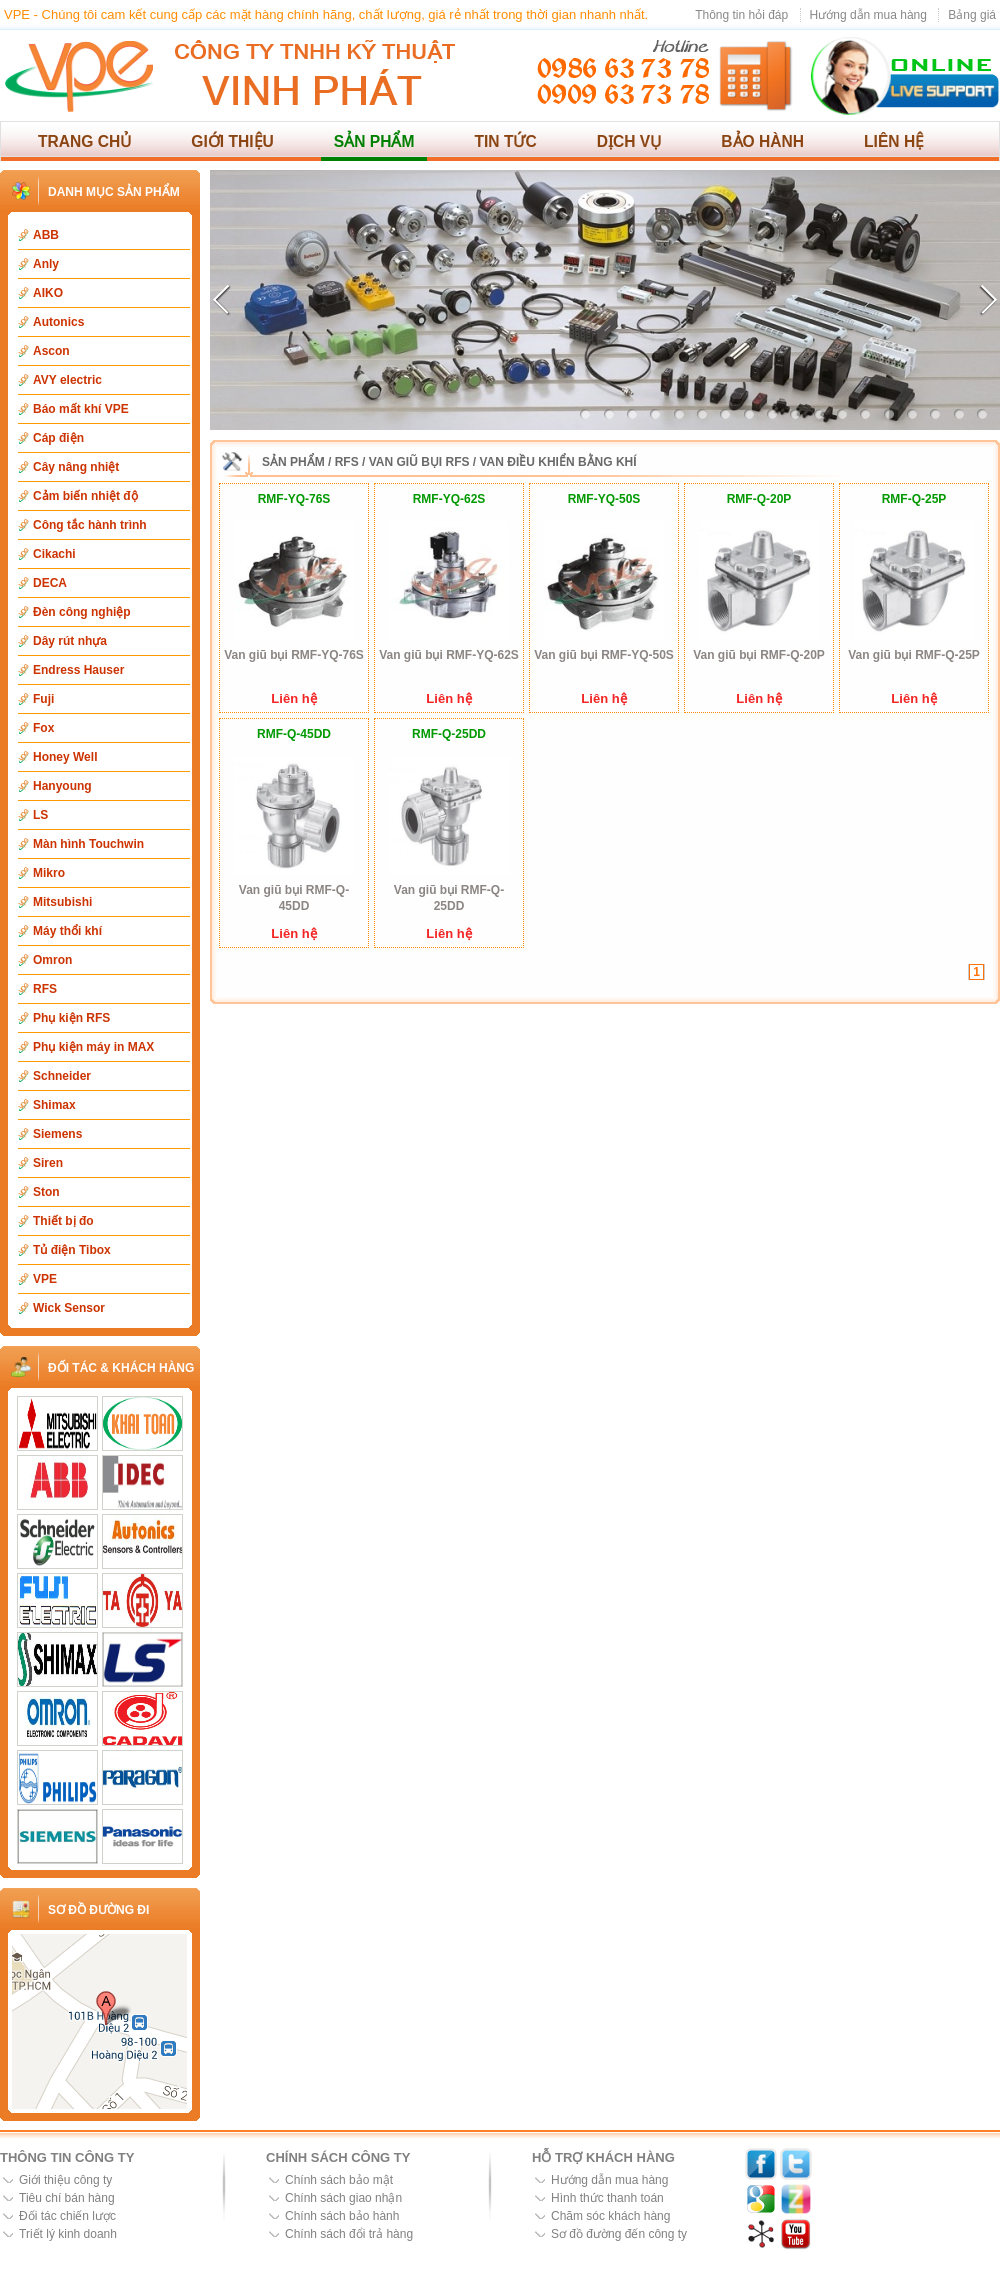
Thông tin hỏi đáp (741, 15)
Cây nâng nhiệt (76, 467)
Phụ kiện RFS (71, 1018)
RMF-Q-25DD (449, 734)
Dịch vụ (629, 141)
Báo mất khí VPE (81, 409)
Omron (52, 960)
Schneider (62, 1076)
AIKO (48, 293)
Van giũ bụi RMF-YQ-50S (604, 655)
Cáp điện (58, 438)
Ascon (51, 351)
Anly (46, 264)
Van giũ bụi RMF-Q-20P (759, 655)
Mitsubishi (62, 902)
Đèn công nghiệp (82, 612)
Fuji (43, 699)
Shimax (54, 1105)
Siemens (57, 1134)
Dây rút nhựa (70, 641)
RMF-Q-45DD (294, 734)
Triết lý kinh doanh (68, 2234)
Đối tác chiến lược (67, 2216)
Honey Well (65, 757)
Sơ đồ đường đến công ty (619, 2234)
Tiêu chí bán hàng (67, 2198)
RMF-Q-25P (914, 499)
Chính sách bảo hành (342, 2216)
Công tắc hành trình (90, 525)
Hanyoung (62, 786)
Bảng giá (972, 15)
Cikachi (54, 554)
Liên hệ (894, 141)
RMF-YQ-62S (449, 499)
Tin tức (505, 141)
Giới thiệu (232, 141)
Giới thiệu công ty (65, 2180)
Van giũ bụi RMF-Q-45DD (294, 898)
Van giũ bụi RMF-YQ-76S (294, 655)
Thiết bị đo (63, 1221)
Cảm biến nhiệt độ (85, 496)
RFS (45, 989)
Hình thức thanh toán (607, 2198)
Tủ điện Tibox (72, 1250)
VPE (45, 1279)
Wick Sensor (69, 1308)
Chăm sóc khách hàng (610, 2216)
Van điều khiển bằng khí (558, 462)
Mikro (49, 873)
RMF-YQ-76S (294, 499)
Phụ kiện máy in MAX (93, 1047)
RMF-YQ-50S (604, 499)
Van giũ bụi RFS (419, 462)
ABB (46, 235)
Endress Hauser (78, 670)
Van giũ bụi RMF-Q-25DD (449, 898)
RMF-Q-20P (759, 499)
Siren (48, 1163)
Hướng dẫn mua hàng (868, 15)
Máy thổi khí (67, 931)
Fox (43, 728)
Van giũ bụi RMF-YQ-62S (449, 655)
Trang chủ (84, 141)
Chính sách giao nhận (343, 2198)
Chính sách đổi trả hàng (349, 2234)
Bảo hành (762, 141)
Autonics (58, 322)
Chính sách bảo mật (339, 2180)
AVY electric (67, 380)
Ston (46, 1192)
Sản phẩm (374, 141)
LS (40, 815)
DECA (50, 583)
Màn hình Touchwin (88, 844)
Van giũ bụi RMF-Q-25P (914, 655)
